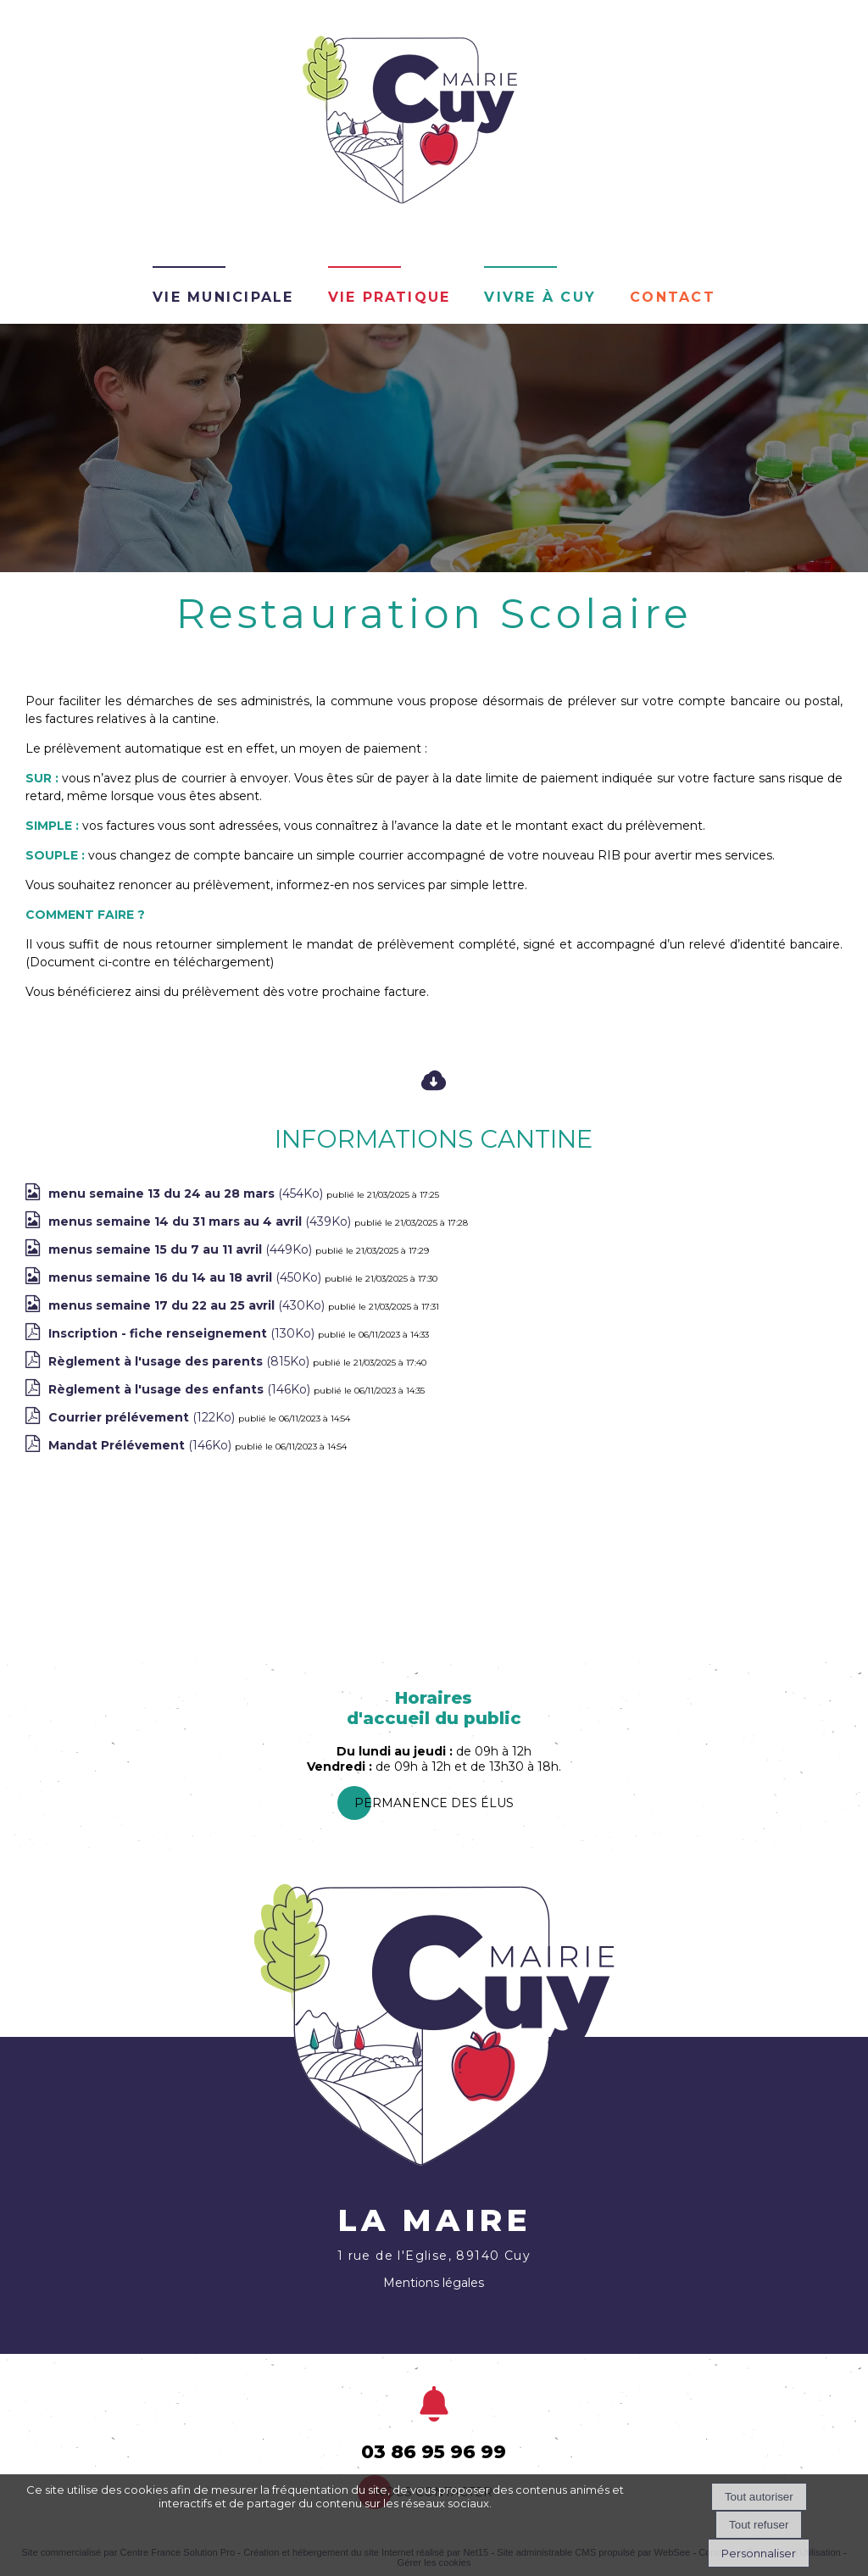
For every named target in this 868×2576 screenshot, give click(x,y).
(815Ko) (180, 1361)
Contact (672, 295)
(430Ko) (188, 1305)
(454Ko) (187, 1193)
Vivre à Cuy (540, 295)
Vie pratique (389, 295)
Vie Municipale (223, 295)
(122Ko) (143, 1417)
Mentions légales (433, 2282)
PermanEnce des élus (434, 1803)
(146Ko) (181, 1389)
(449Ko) (181, 1249)
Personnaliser (758, 2553)
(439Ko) (201, 1221)
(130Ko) (183, 1333)
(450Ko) (186, 1277)
